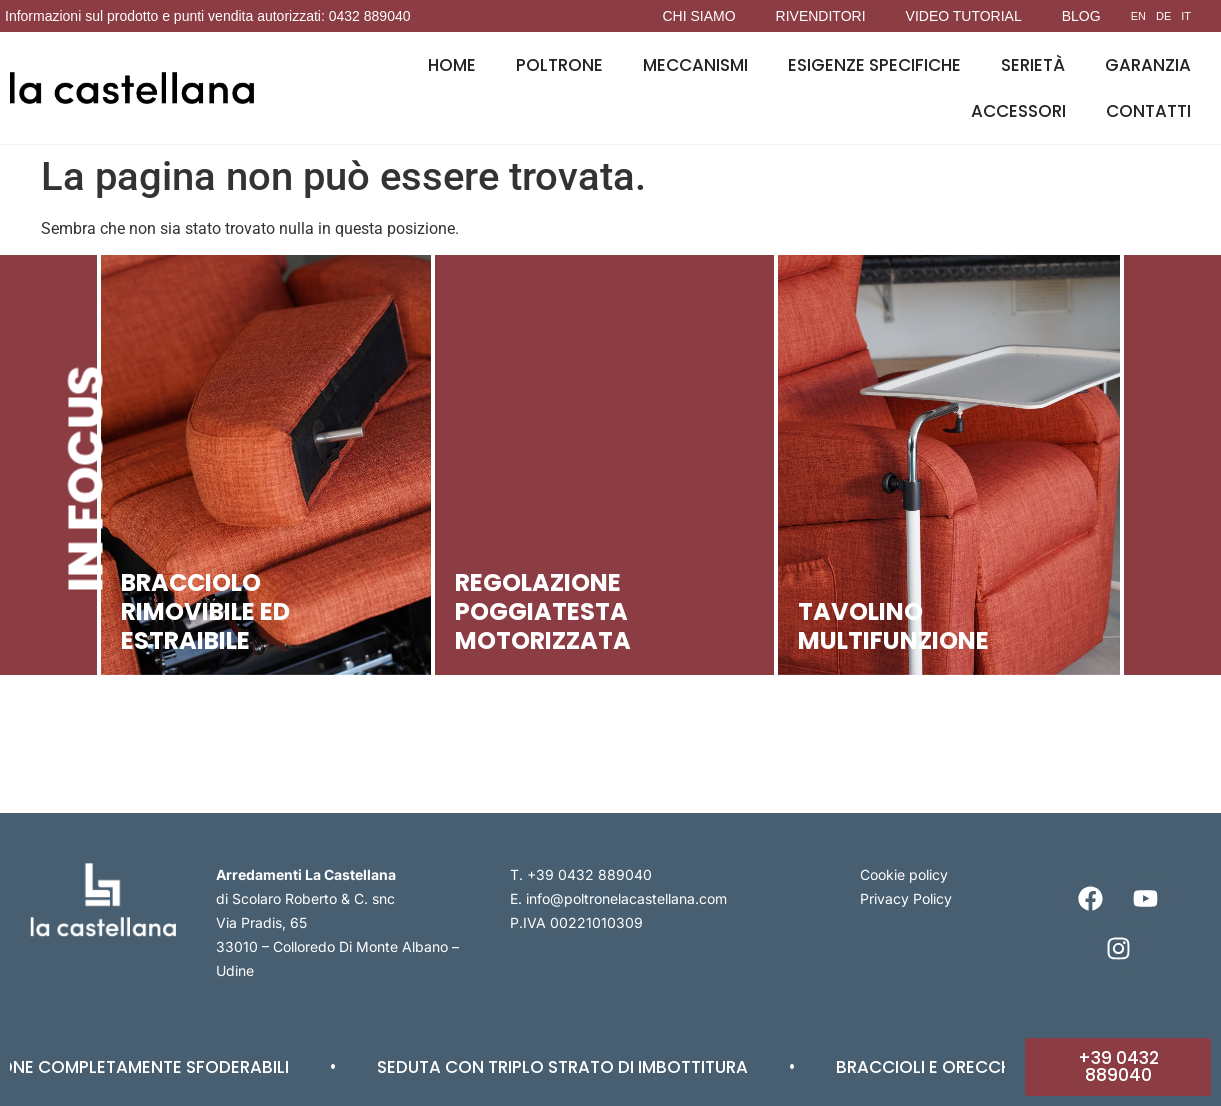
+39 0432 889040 (589, 874)
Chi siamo (698, 16)
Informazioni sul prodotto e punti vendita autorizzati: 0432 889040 (208, 16)
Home (452, 65)
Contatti (1148, 111)
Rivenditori (821, 16)
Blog (1081, 16)
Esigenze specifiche (874, 65)
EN (1138, 16)
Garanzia (1148, 65)
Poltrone (559, 65)
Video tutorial (964, 16)
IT (1186, 16)
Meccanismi (695, 65)
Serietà (1033, 65)
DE (1163, 16)
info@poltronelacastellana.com (626, 898)
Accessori (1018, 111)
